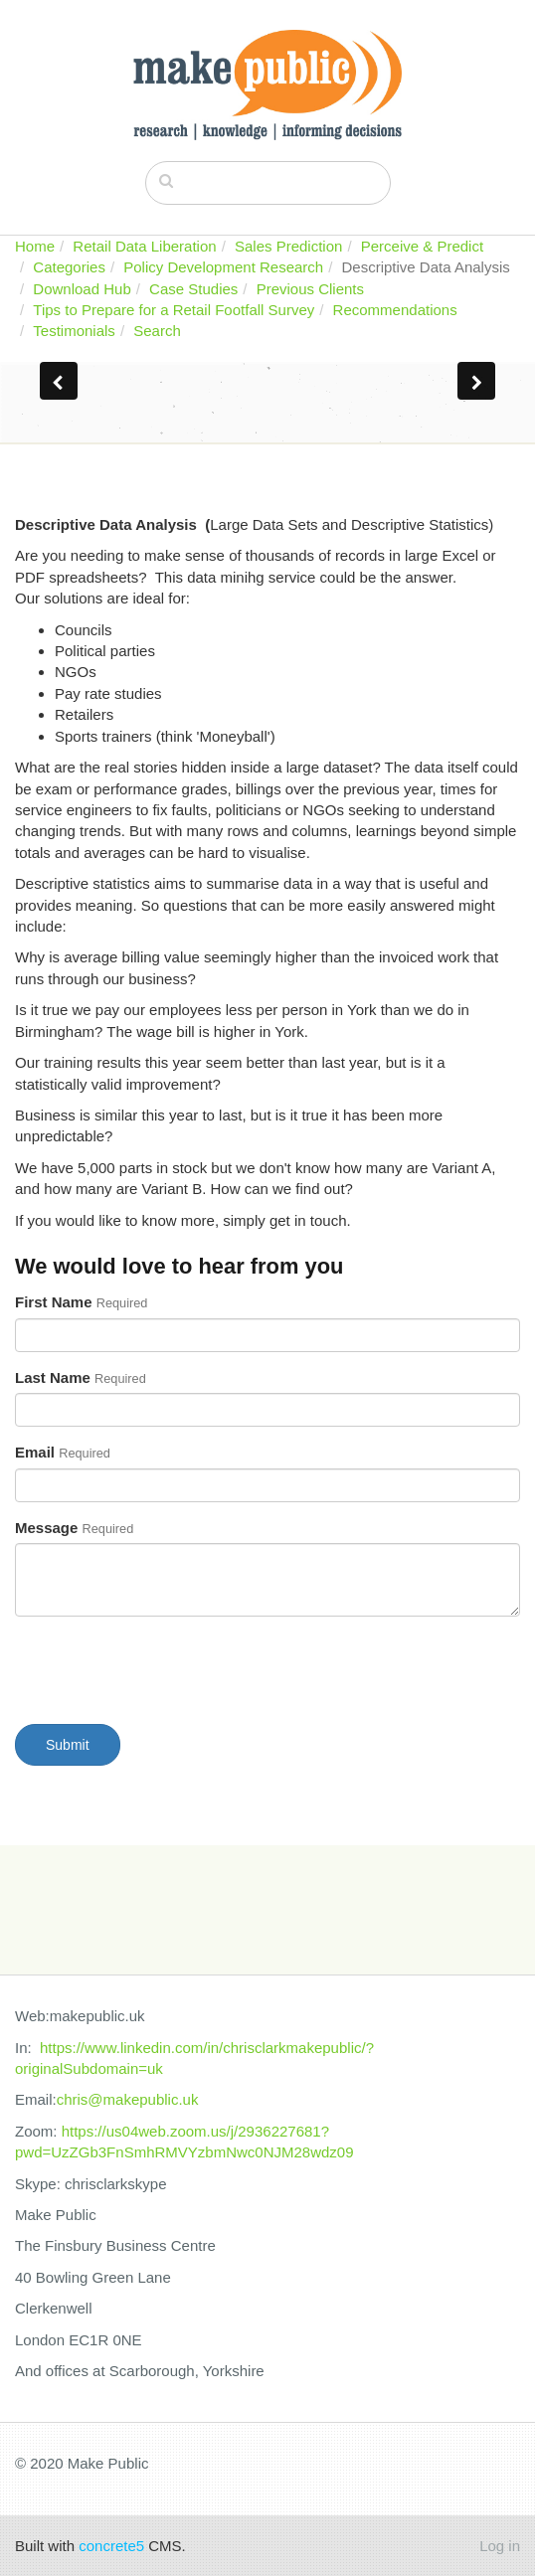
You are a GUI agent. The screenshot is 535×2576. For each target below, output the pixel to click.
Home (35, 246)
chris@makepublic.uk (128, 2099)
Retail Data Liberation (144, 246)
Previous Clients (310, 288)
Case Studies (193, 288)
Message (74, 1527)
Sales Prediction (288, 246)
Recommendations (395, 309)
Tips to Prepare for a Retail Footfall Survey (173, 309)
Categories (69, 266)
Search (157, 330)
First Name (81, 1301)
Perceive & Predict (422, 246)
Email (62, 1452)
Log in (499, 2545)
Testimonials (74, 330)
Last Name (80, 1377)
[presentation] (166, 1670)
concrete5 (111, 2545)
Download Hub (81, 288)
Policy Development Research (223, 266)
